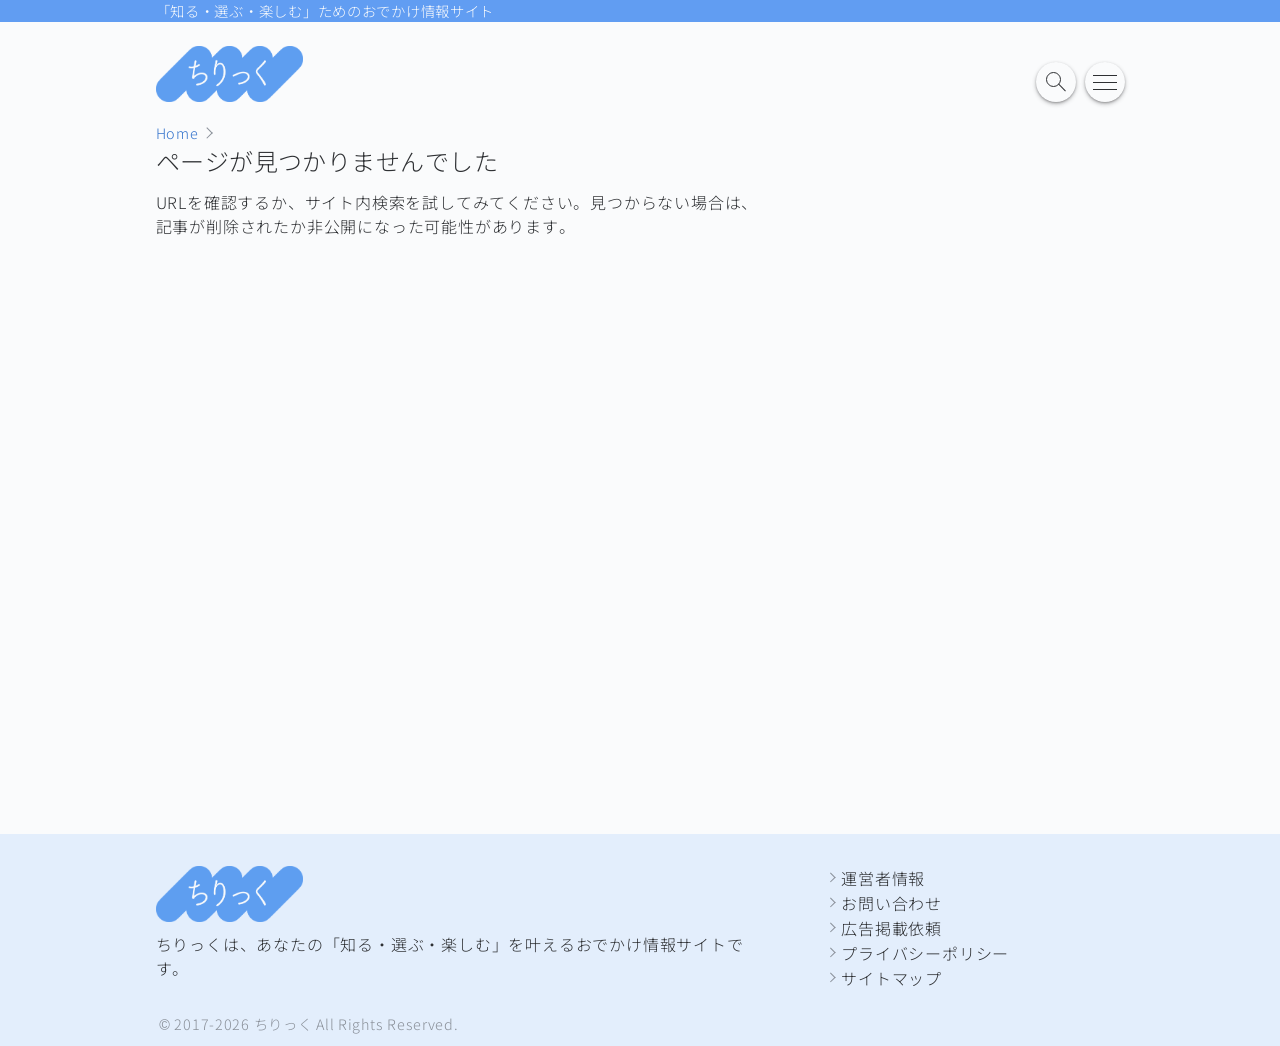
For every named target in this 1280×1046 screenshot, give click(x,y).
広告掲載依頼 (891, 928)
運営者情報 (883, 878)
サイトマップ (891, 978)
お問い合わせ (891, 903)
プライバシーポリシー (925, 953)
